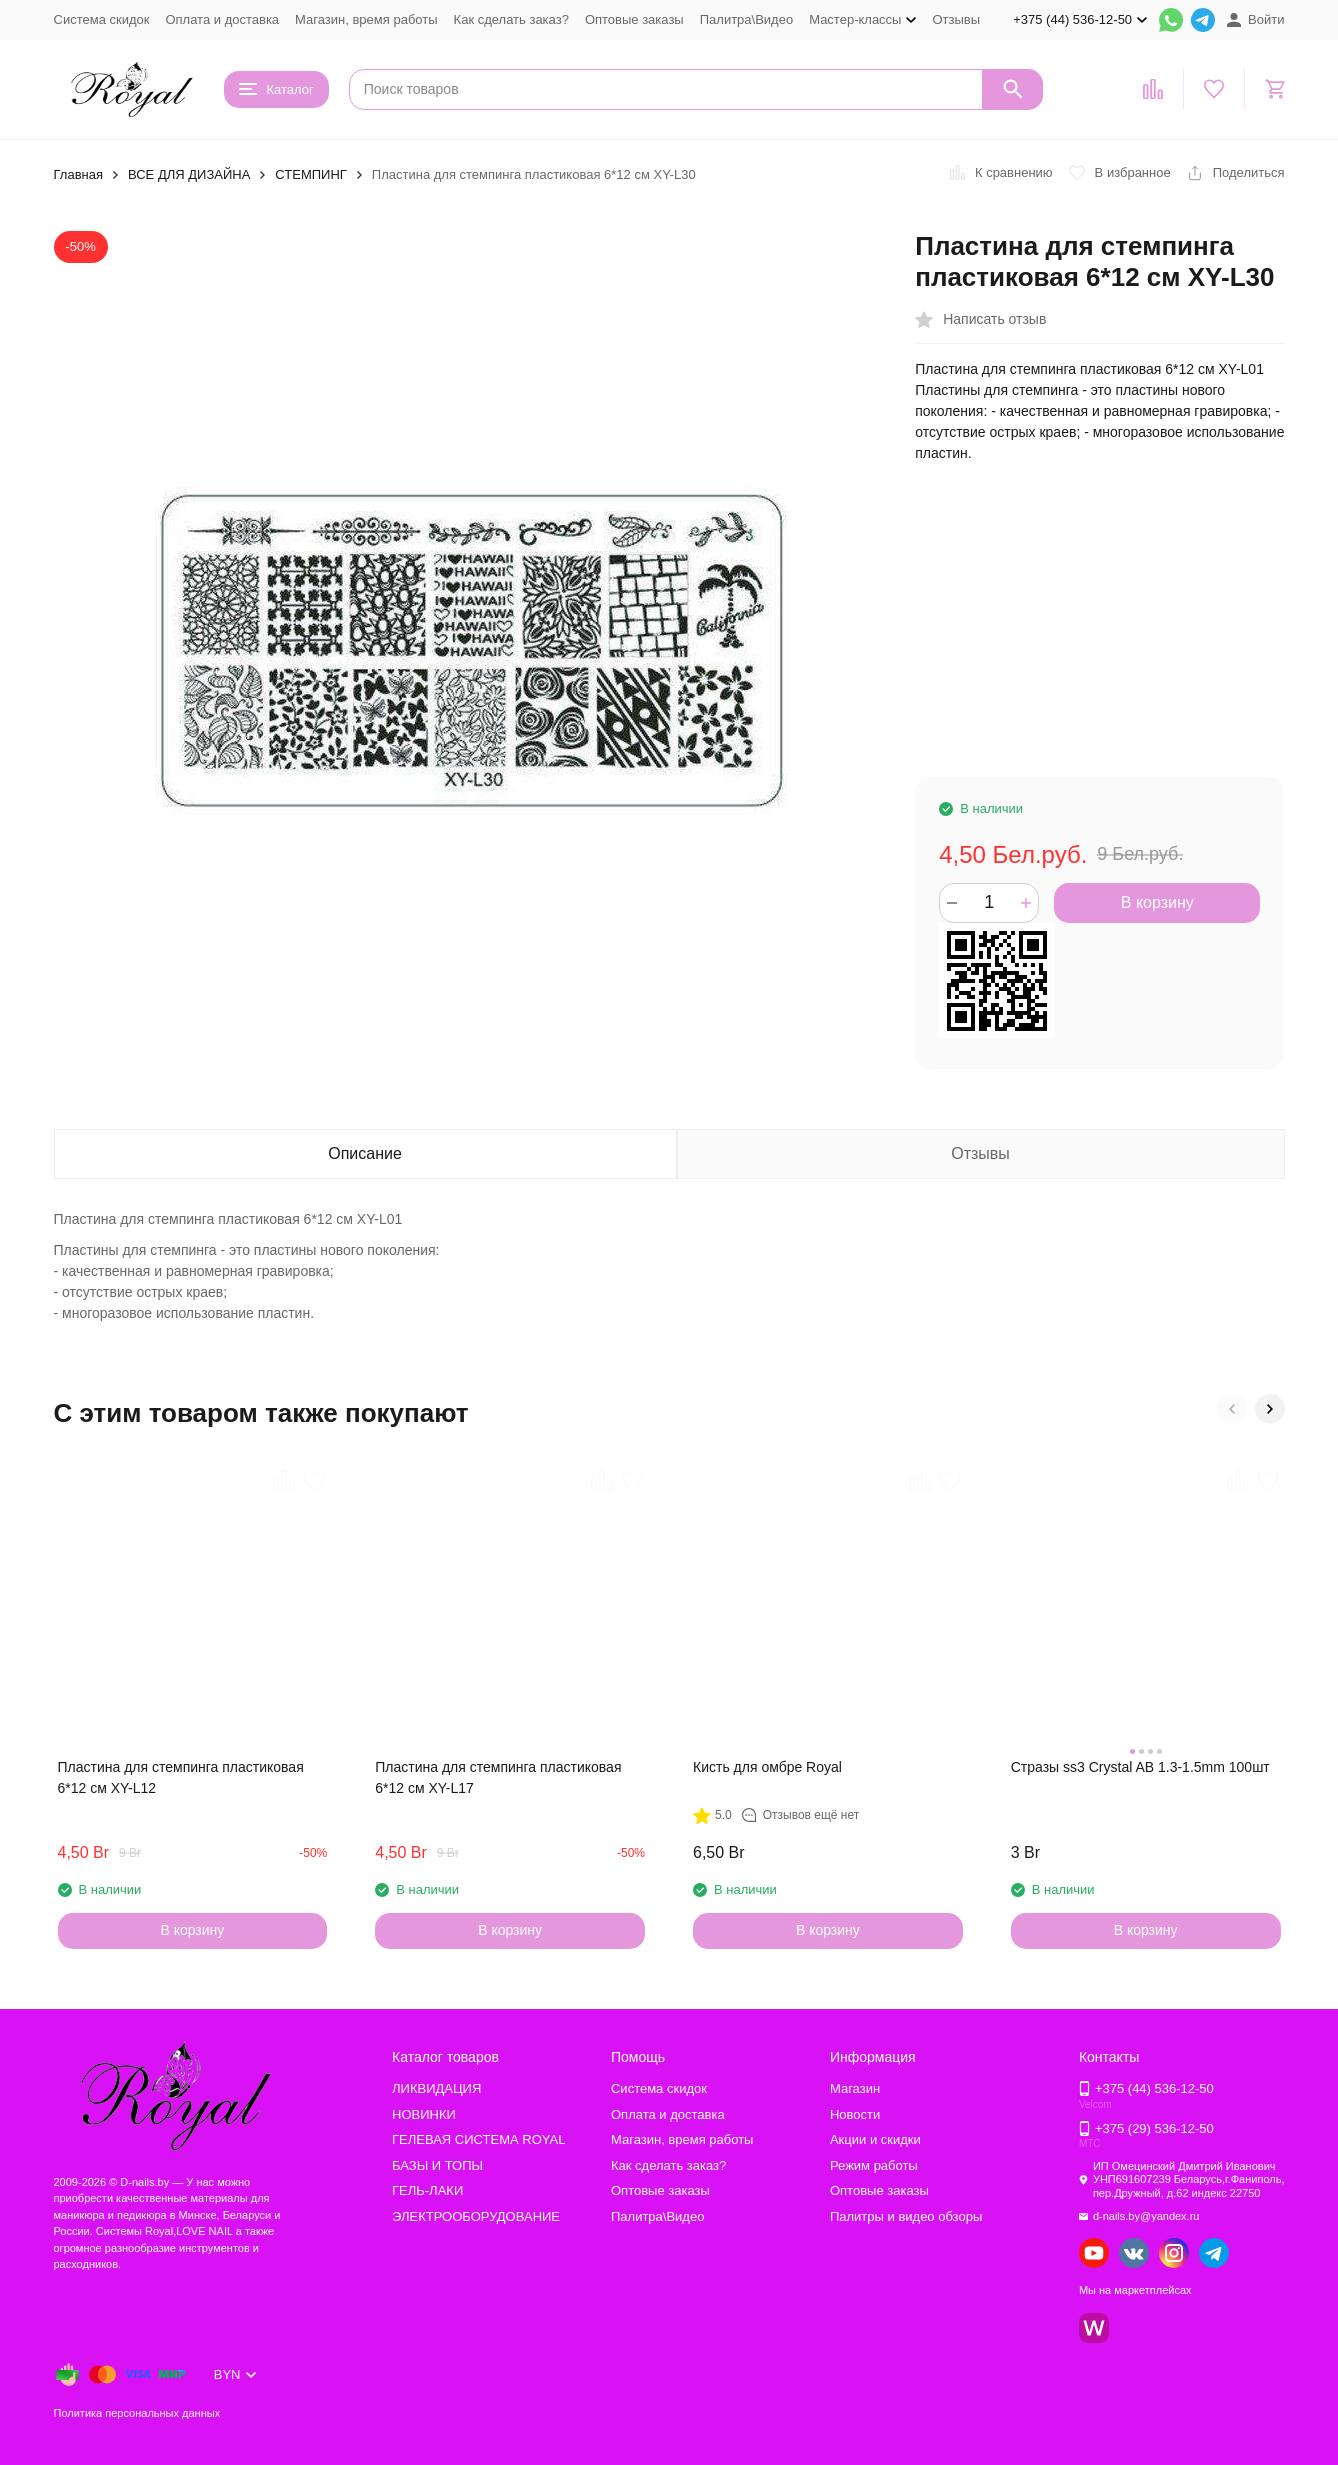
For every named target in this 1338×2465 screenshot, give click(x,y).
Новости (855, 2114)
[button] (1232, 1409)
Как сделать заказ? (511, 19)
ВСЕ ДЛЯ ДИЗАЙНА (189, 174)
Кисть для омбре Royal (767, 1767)
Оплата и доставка (222, 19)
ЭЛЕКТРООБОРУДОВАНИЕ (476, 2216)
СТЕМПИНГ (311, 174)
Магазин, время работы (366, 19)
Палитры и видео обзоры (906, 2216)
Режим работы (874, 2165)
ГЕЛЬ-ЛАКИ (427, 2190)
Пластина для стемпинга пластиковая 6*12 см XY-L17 (498, 1777)
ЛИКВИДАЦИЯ (436, 2088)
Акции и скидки (875, 2139)
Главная (78, 174)
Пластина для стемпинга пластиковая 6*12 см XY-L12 (181, 1777)
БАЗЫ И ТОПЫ (437, 2165)
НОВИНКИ (424, 2114)
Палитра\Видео (746, 19)
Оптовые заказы (634, 19)
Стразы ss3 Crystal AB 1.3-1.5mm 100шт (1140, 1767)
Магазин (855, 2088)
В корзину (1157, 902)
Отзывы (956, 19)
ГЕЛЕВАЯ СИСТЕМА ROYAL (478, 2139)
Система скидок (102, 19)
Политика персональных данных (137, 2413)
